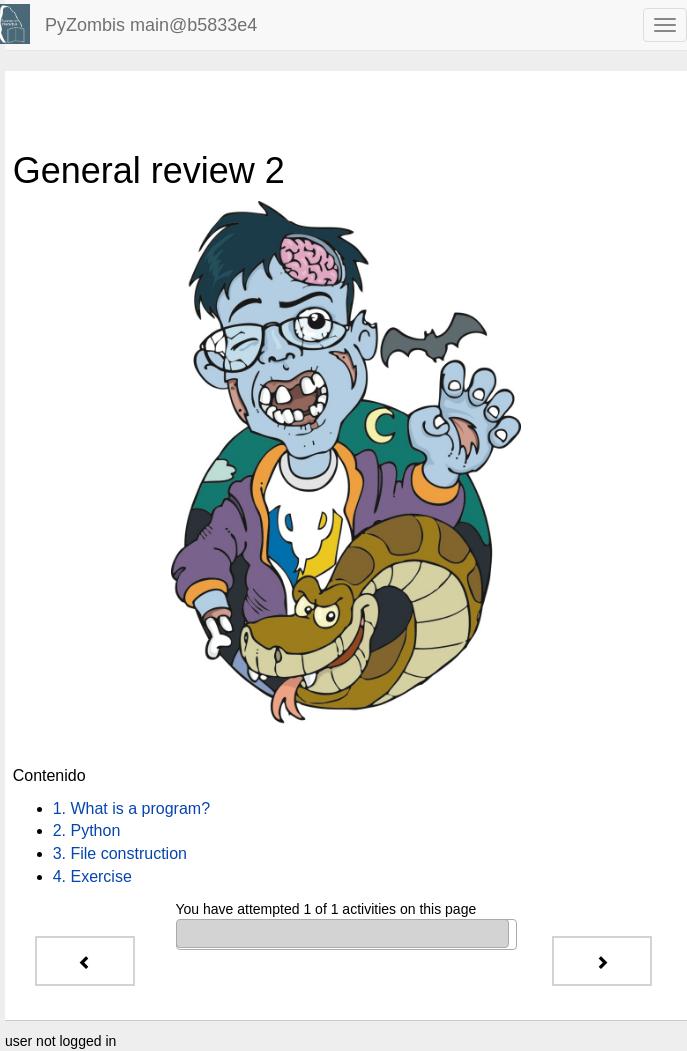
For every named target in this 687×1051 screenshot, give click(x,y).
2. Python (87, 830)
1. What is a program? (131, 808)
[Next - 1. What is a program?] (602, 961)
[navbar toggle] (665, 25)
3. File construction (120, 853)
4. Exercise (92, 876)
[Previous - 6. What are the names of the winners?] (85, 961)
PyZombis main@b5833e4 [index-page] (151, 25)
